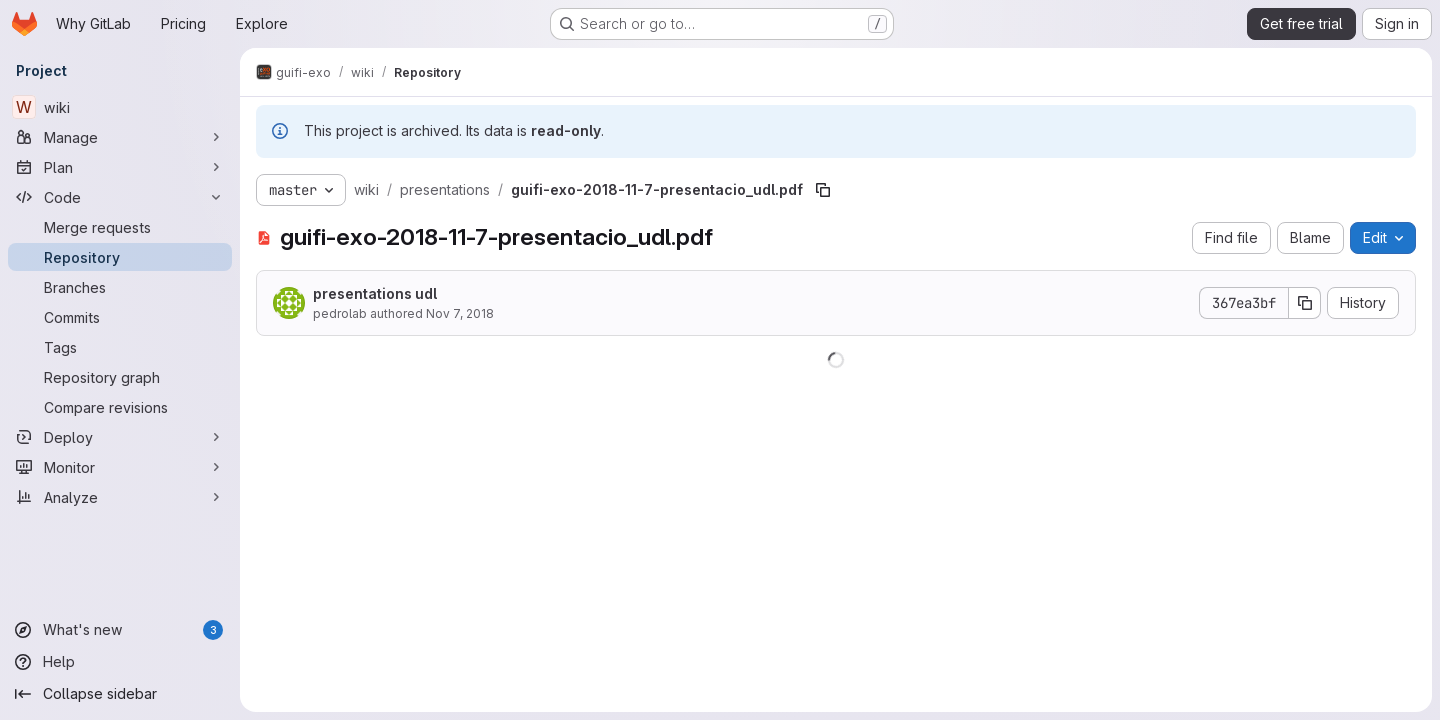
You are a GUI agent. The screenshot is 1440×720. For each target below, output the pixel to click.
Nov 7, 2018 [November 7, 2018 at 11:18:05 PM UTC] (460, 313)
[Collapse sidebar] (120, 694)
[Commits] (120, 317)
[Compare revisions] (120, 407)
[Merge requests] (120, 227)
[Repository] (120, 257)
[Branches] (120, 287)
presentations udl (375, 293)
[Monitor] (120, 467)
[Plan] (120, 167)
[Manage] (120, 137)
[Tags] (120, 347)
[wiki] (120, 107)
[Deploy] (120, 437)
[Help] (120, 662)
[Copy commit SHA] (1305, 303)
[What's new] (120, 630)
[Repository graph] (120, 377)
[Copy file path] (823, 190)
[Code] (120, 197)
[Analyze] (120, 497)
